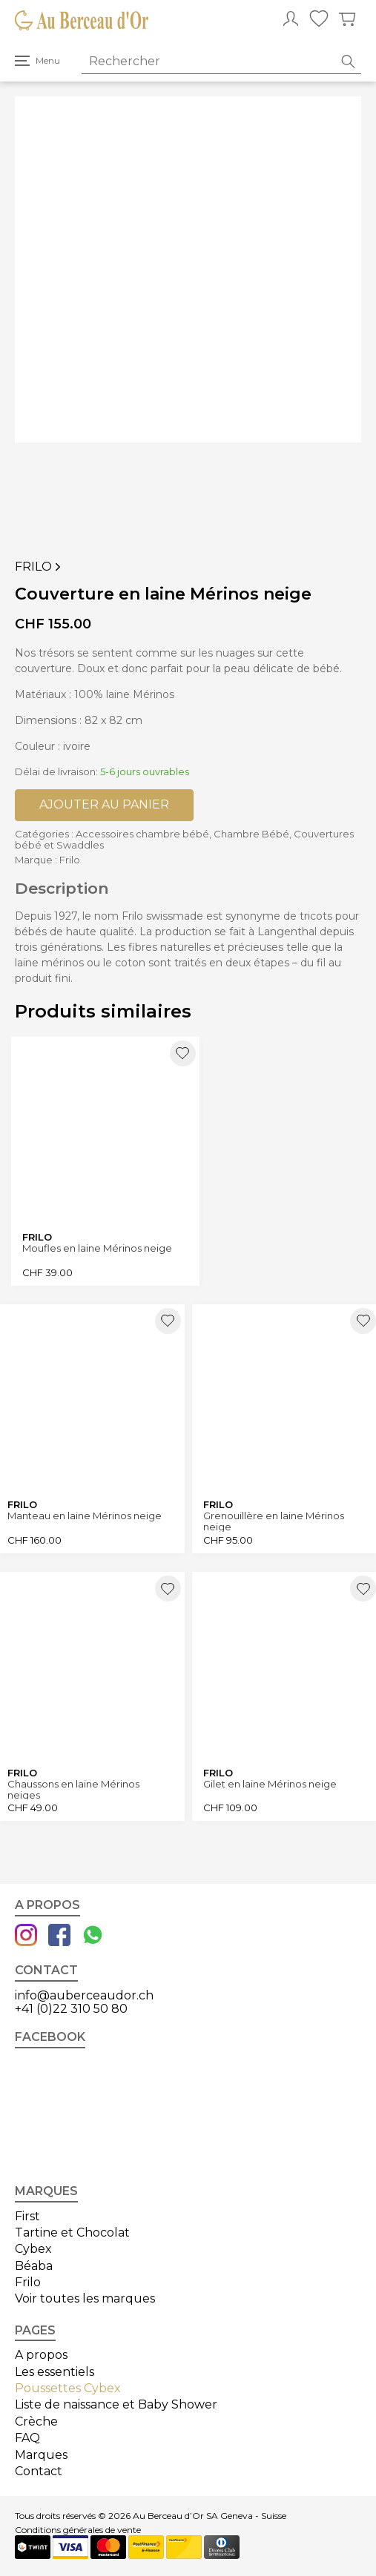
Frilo (39, 567)
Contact (38, 2471)
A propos (41, 2355)
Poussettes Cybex (68, 2388)
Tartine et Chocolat (72, 2232)
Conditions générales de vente (78, 2530)
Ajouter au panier (104, 804)
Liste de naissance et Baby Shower (116, 2404)
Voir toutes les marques (85, 2298)
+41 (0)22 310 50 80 (71, 2009)
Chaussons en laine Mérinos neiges (73, 1789)
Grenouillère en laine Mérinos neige (273, 1521)
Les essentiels (54, 2372)
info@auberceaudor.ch (84, 1995)
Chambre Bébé (251, 834)
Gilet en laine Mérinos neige (270, 1784)
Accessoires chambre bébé (142, 834)
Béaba (34, 2266)
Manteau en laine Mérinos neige (84, 1515)
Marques (41, 2455)
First (27, 2216)
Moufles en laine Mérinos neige (97, 1248)
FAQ (27, 2438)
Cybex (33, 2249)
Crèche (36, 2421)
